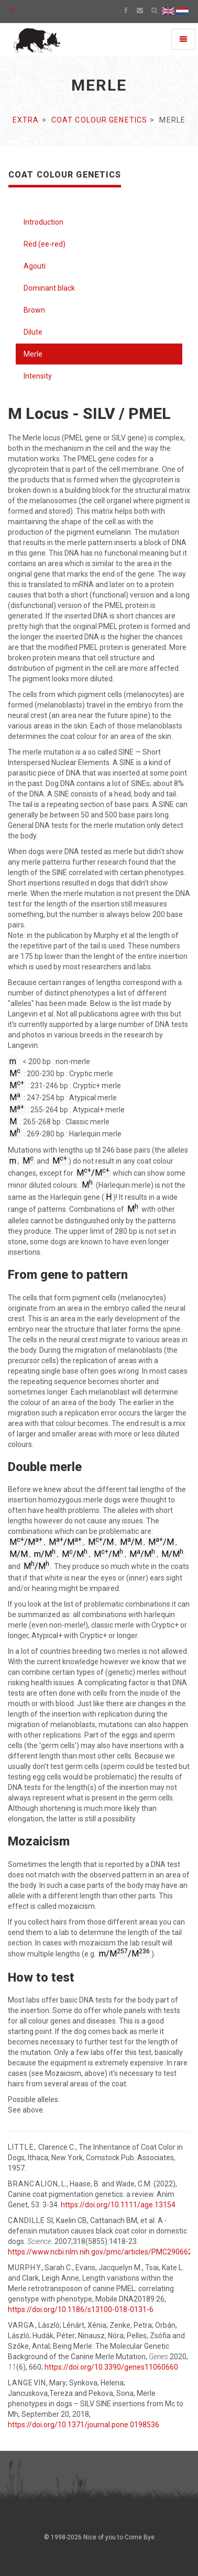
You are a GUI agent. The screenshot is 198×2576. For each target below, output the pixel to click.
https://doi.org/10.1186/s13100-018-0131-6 (80, 2309)
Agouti (35, 266)
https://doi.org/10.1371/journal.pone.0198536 (83, 2424)
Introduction (43, 222)
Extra (26, 120)
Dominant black (49, 288)
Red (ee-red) (44, 244)
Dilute (33, 332)
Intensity (38, 376)
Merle (33, 354)
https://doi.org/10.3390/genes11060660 (111, 2367)
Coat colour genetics (99, 120)
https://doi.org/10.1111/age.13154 (118, 2205)
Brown (34, 310)
